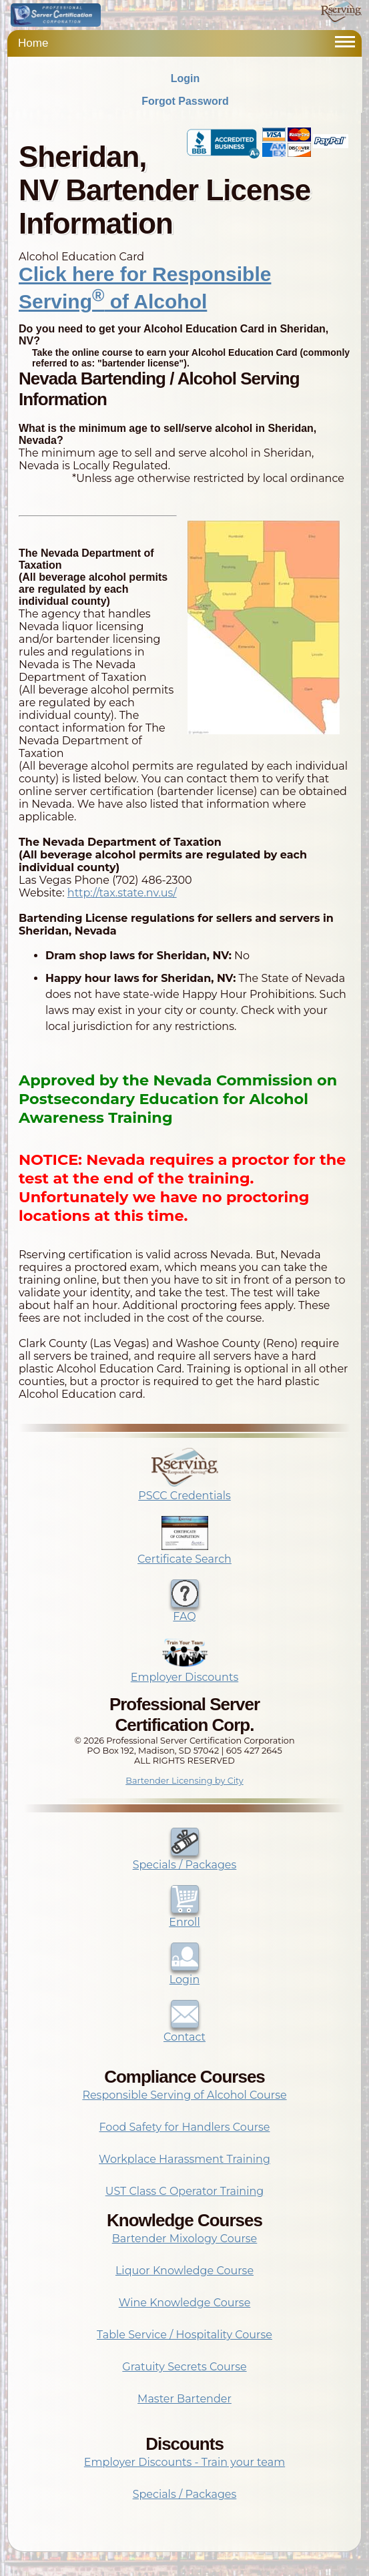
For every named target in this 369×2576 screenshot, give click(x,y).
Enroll (184, 1915)
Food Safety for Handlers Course (184, 2127)
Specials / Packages (185, 1858)
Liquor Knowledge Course (184, 2270)
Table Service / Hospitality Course (184, 2334)
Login (185, 78)
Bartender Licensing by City (184, 1781)
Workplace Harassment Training (184, 2159)
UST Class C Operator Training (184, 2191)
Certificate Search (184, 1552)
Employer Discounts (184, 1671)
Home (33, 43)
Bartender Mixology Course (185, 2238)
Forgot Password (185, 101)
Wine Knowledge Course (185, 2302)
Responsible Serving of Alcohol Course (184, 2095)
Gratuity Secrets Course (184, 2366)
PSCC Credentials (184, 1489)
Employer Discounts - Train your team (184, 2462)
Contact (184, 2030)
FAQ (185, 1610)
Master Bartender (184, 2398)
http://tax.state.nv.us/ (122, 892)
